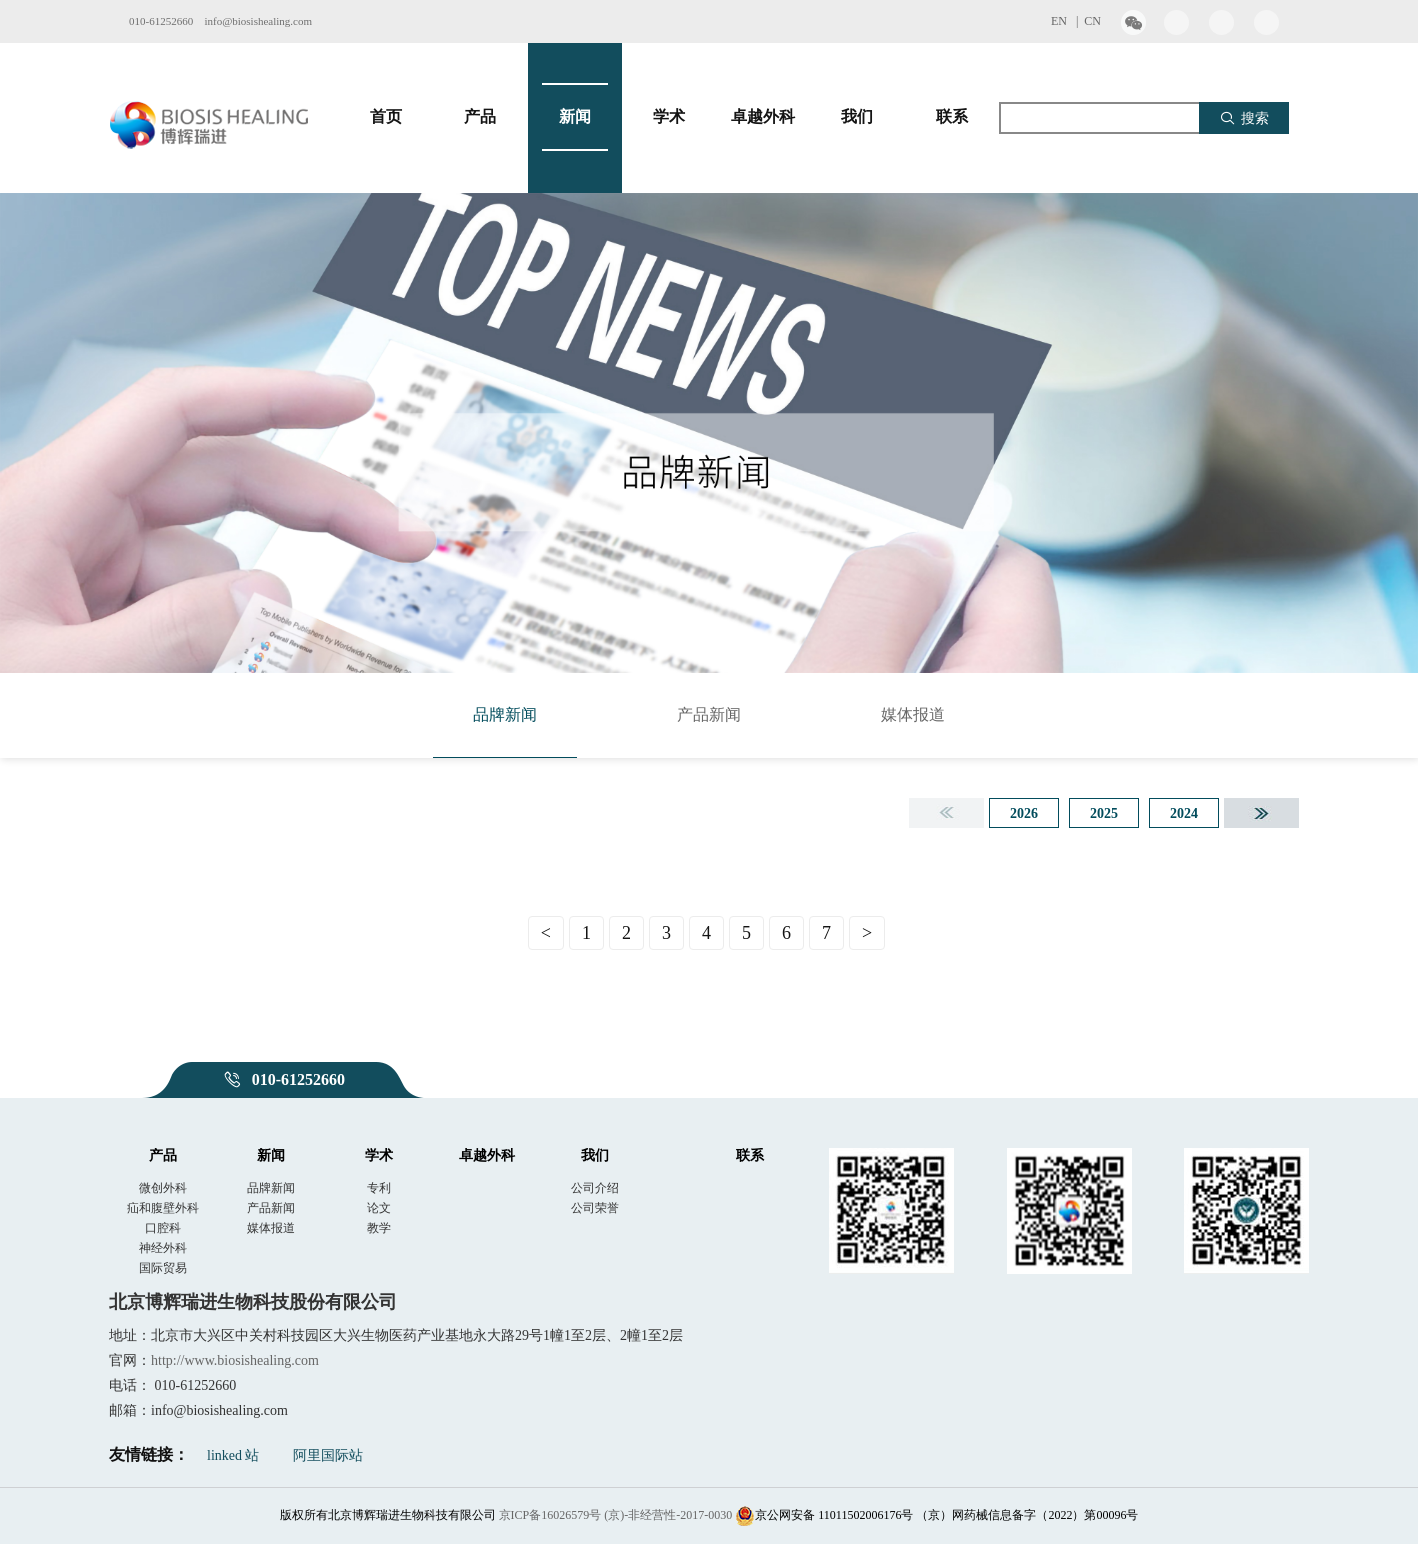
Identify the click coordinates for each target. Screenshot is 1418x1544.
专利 (379, 1188)
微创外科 (163, 1188)
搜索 (1244, 118)
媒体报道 (913, 714)
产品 (480, 117)
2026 (1024, 813)
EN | (1067, 21)
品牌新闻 (505, 714)
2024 (1184, 813)
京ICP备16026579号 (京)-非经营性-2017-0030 (616, 1515)
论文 (379, 1208)
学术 (669, 117)
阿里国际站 (328, 1455)
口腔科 (163, 1228)
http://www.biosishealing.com (235, 1360)
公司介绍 (595, 1188)
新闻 (575, 117)
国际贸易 (163, 1268)
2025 (1104, 813)
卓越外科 (763, 117)
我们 (857, 117)
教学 (379, 1228)
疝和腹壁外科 (163, 1208)
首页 (386, 117)
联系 (952, 117)
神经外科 (163, 1248)
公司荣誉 (595, 1208)
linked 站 (233, 1455)
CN (1092, 21)
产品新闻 (709, 714)
